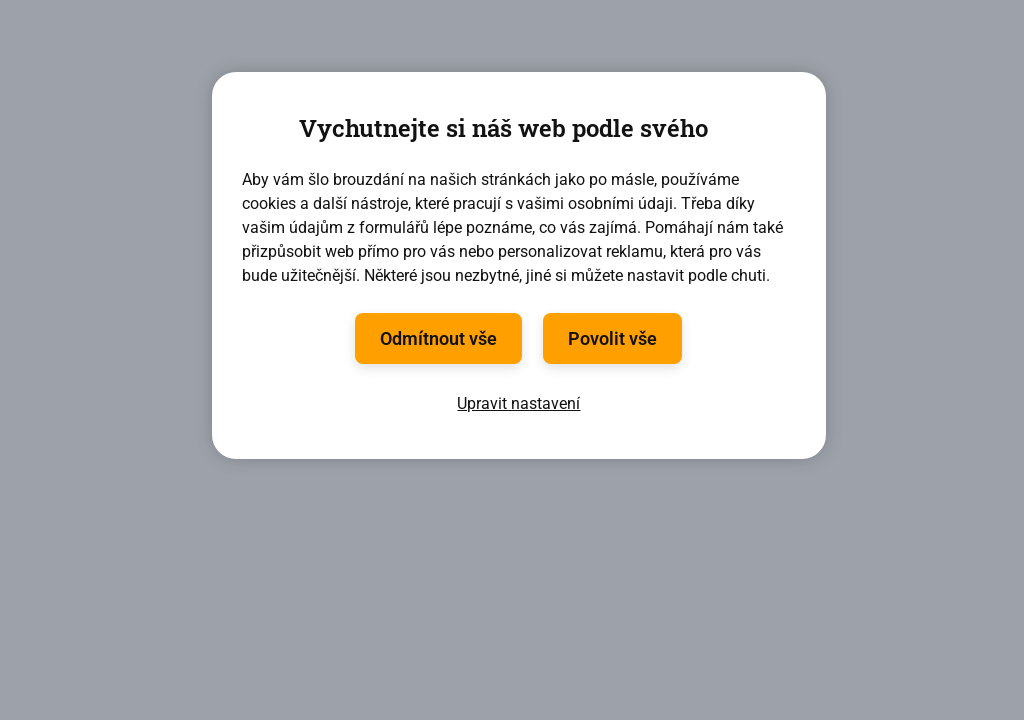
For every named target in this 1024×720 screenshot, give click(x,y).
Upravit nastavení (518, 403)
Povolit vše (612, 338)
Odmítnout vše (438, 338)
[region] (519, 265)
